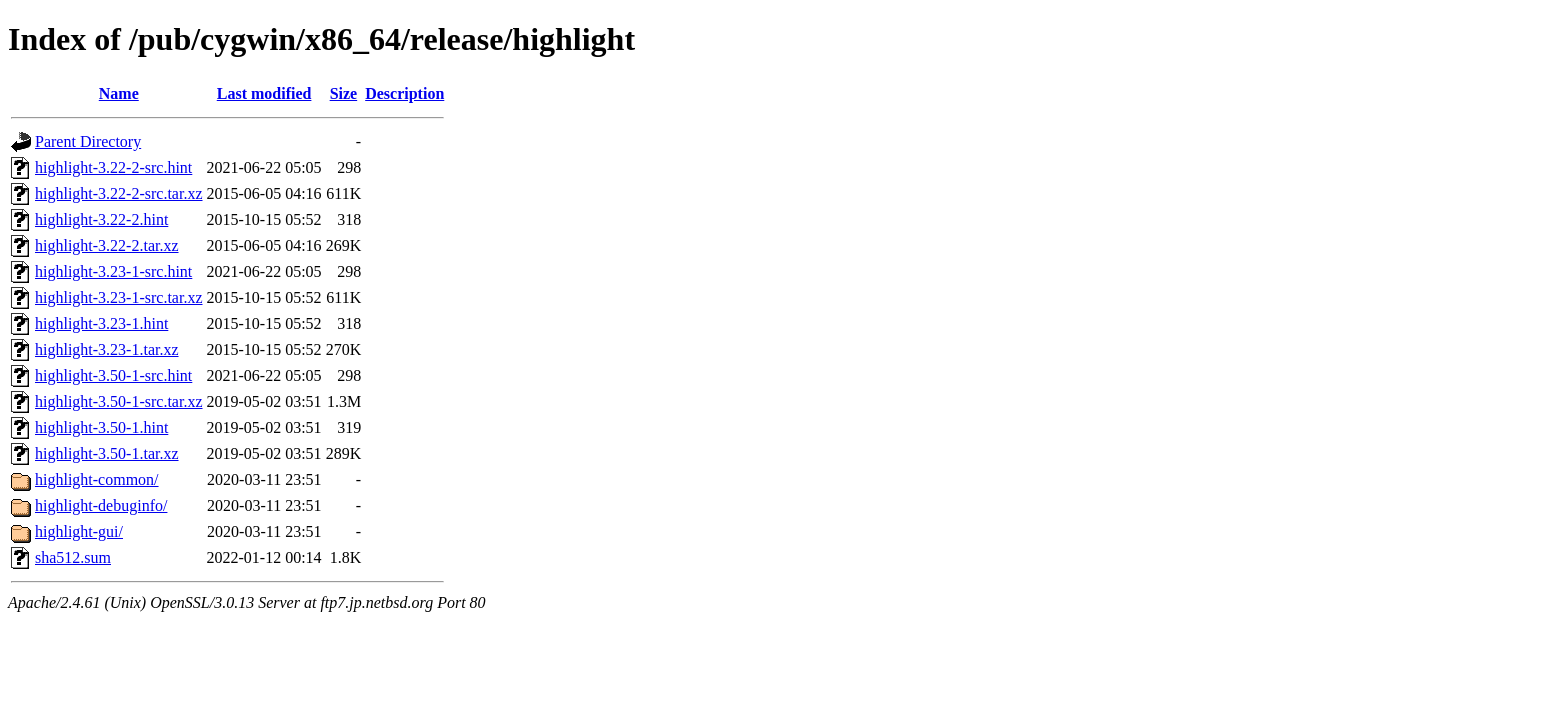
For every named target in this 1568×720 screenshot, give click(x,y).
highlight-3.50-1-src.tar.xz (119, 401)
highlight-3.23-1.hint (101, 323)
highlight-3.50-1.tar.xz (107, 453)
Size (344, 93)
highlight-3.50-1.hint (101, 427)
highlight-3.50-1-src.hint (113, 375)
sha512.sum (73, 557)
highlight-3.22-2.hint (101, 219)
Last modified (264, 93)
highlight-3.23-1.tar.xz (107, 349)
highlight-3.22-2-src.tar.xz (119, 193)
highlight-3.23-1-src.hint (113, 271)
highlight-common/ (97, 479)
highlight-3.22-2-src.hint (113, 167)
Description (404, 93)
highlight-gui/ (79, 531)
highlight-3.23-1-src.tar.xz (119, 297)
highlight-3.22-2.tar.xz (107, 245)
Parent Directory (88, 141)
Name (119, 93)
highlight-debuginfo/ (101, 505)
